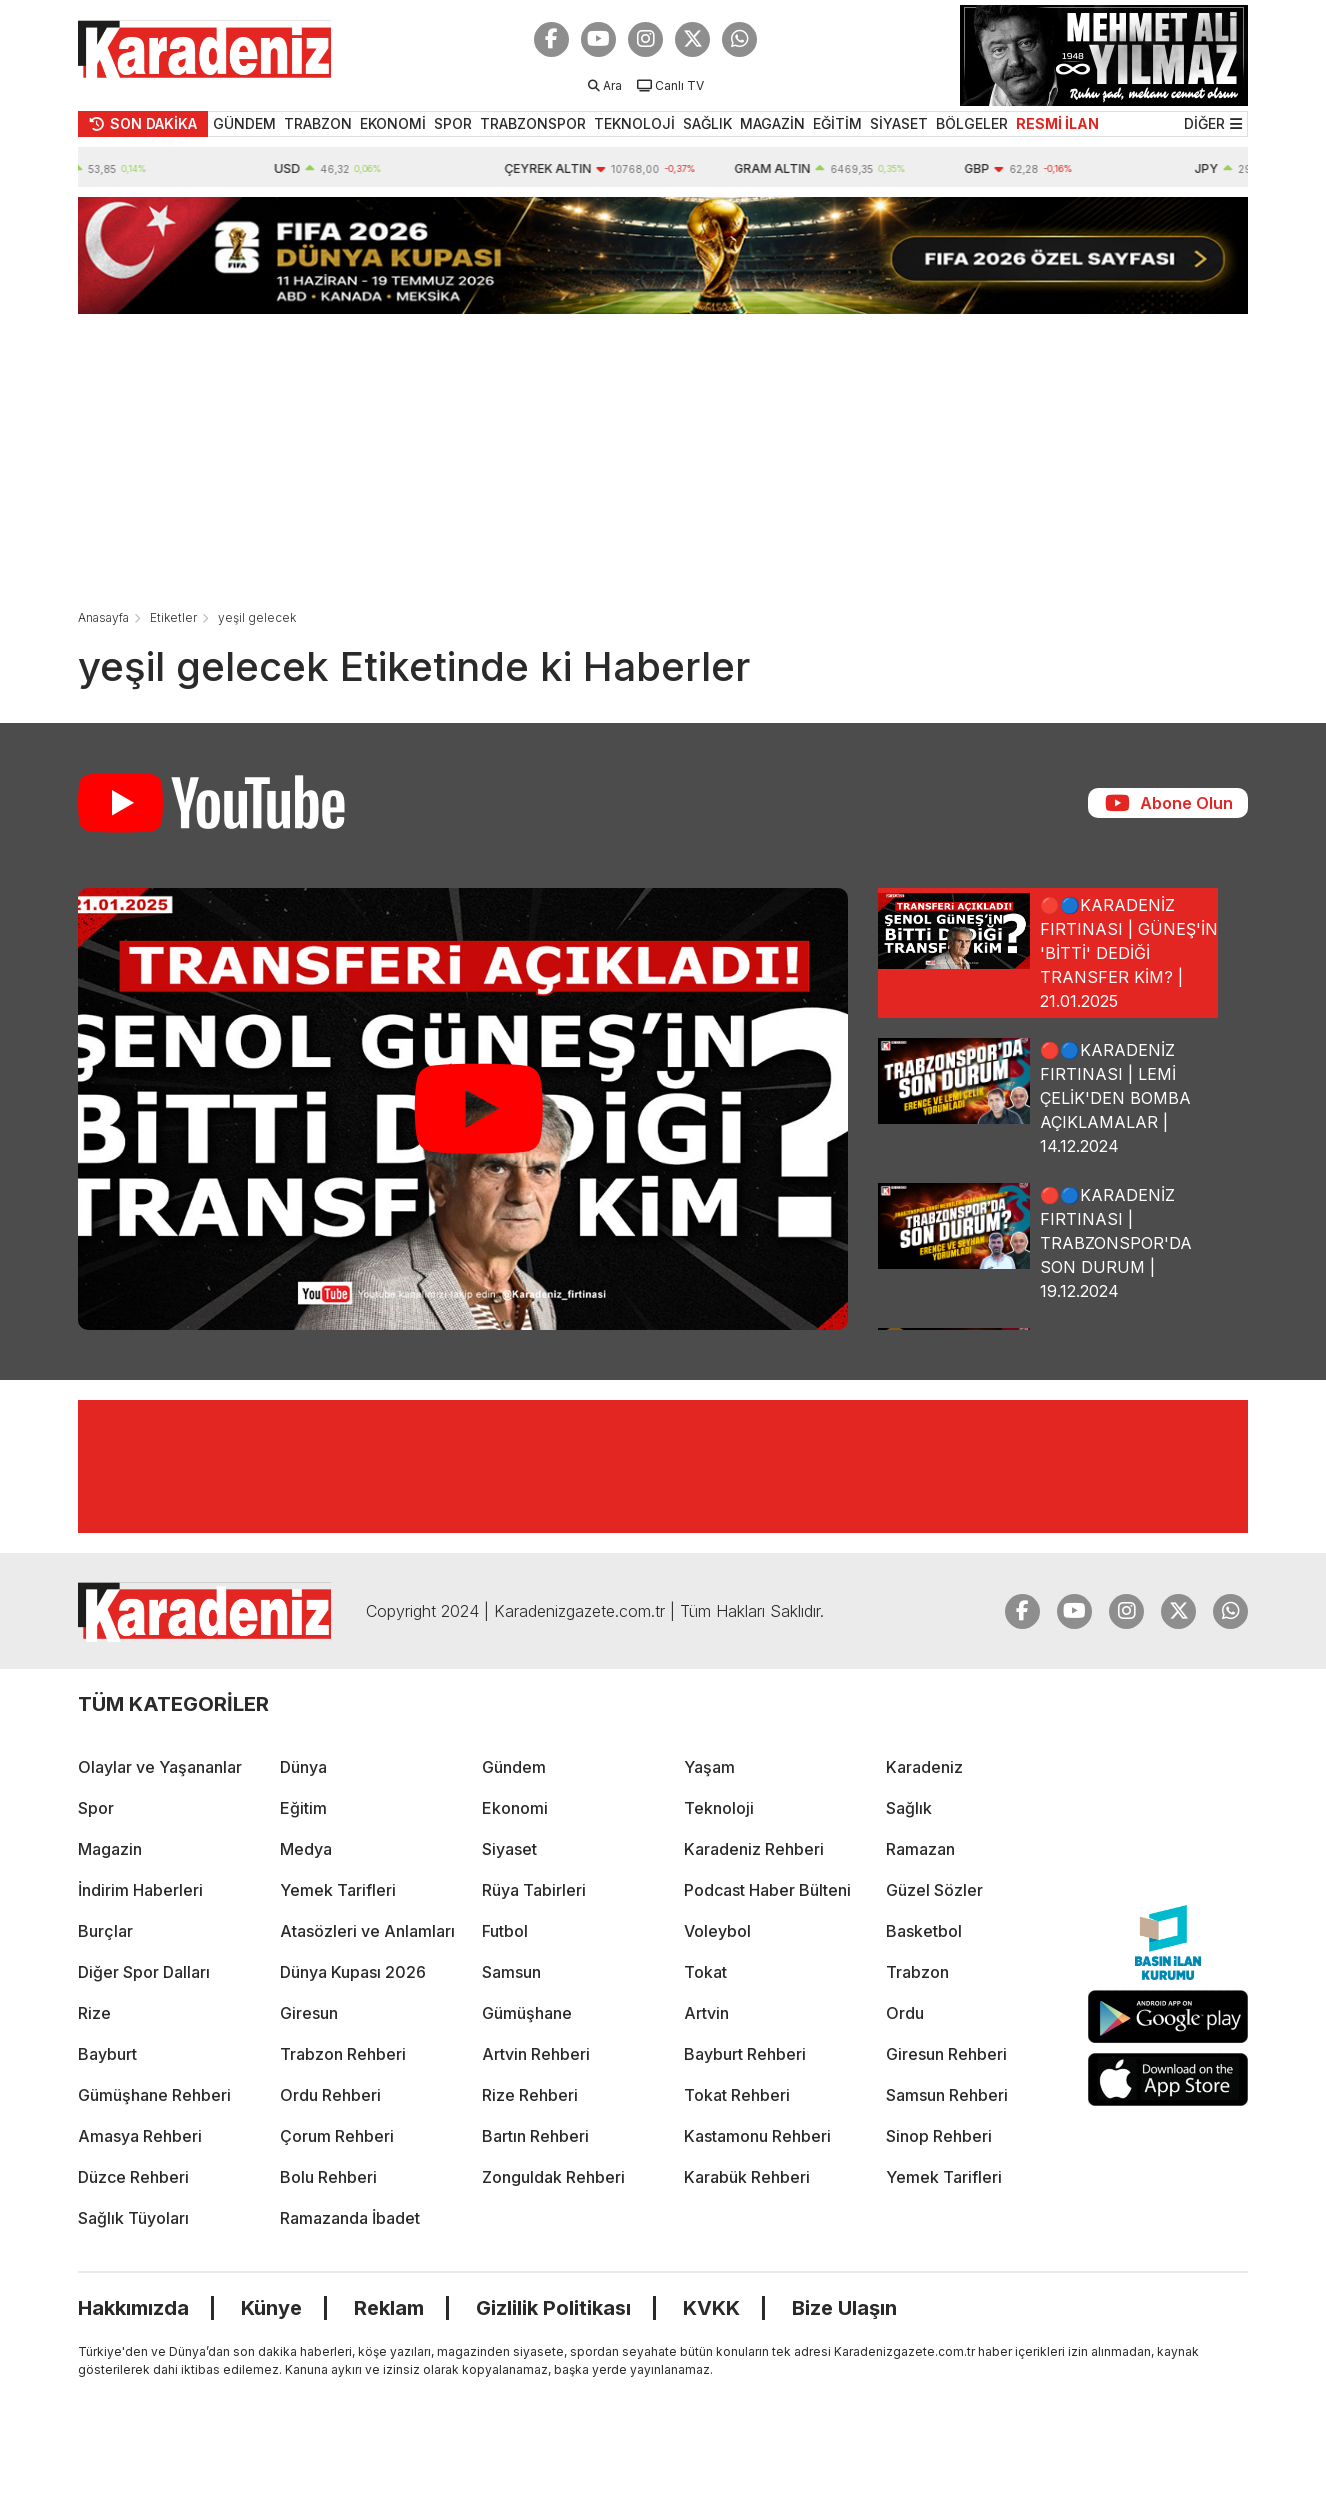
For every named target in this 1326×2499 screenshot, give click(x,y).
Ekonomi (515, 1808)
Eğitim (303, 1808)
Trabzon (917, 1972)
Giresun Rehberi (946, 2054)
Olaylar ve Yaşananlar (160, 1767)
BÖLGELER (972, 123)
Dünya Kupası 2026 (353, 1972)
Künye (271, 2308)
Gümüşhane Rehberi (154, 2095)
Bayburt (107, 2054)
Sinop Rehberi (939, 2136)
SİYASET (899, 123)
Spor (96, 1808)
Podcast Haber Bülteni (767, 1890)
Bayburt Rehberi (745, 2054)
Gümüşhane (527, 2013)
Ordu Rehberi (330, 2095)
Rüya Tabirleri (534, 1890)
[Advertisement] (663, 454)
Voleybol (717, 1931)
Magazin (110, 1849)
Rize (94, 2013)
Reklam (389, 2308)
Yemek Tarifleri (338, 1890)
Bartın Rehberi (535, 2136)
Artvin (706, 2013)
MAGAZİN (772, 123)
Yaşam (709, 1767)
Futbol (505, 1931)
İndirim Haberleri (140, 1890)
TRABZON (318, 123)
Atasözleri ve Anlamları (367, 1931)
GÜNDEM (244, 123)
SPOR (453, 123)
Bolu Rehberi (328, 2177)
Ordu (905, 2013)
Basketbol (924, 1931)
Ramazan (920, 1849)
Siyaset (509, 1849)
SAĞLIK (707, 123)
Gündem (514, 1767)
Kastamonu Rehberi (757, 2136)
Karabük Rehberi (747, 2177)
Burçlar (105, 1931)
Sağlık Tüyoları (133, 2218)
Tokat (705, 1972)
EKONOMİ (393, 123)
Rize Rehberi (530, 2095)
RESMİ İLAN (1057, 123)
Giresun (309, 2013)
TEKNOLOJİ (634, 123)
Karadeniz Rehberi (754, 1849)
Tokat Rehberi (737, 2095)
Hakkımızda (133, 2308)
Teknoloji (719, 1808)
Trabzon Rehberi (343, 2054)
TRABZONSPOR (533, 123)
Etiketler (173, 617)
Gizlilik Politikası (553, 2308)
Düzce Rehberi (133, 2177)
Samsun (511, 1972)
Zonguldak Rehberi (553, 2177)
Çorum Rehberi (337, 2136)
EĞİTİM (837, 123)
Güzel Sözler (934, 1890)
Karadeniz (924, 1767)
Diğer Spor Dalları (144, 1972)
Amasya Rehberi (140, 2136)
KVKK (711, 2308)
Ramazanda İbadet (350, 2218)
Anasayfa (103, 617)
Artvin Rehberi (536, 2054)
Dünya (303, 1767)
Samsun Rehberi (947, 2095)
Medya (306, 1849)
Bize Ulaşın (844, 2308)
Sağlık (909, 1808)
